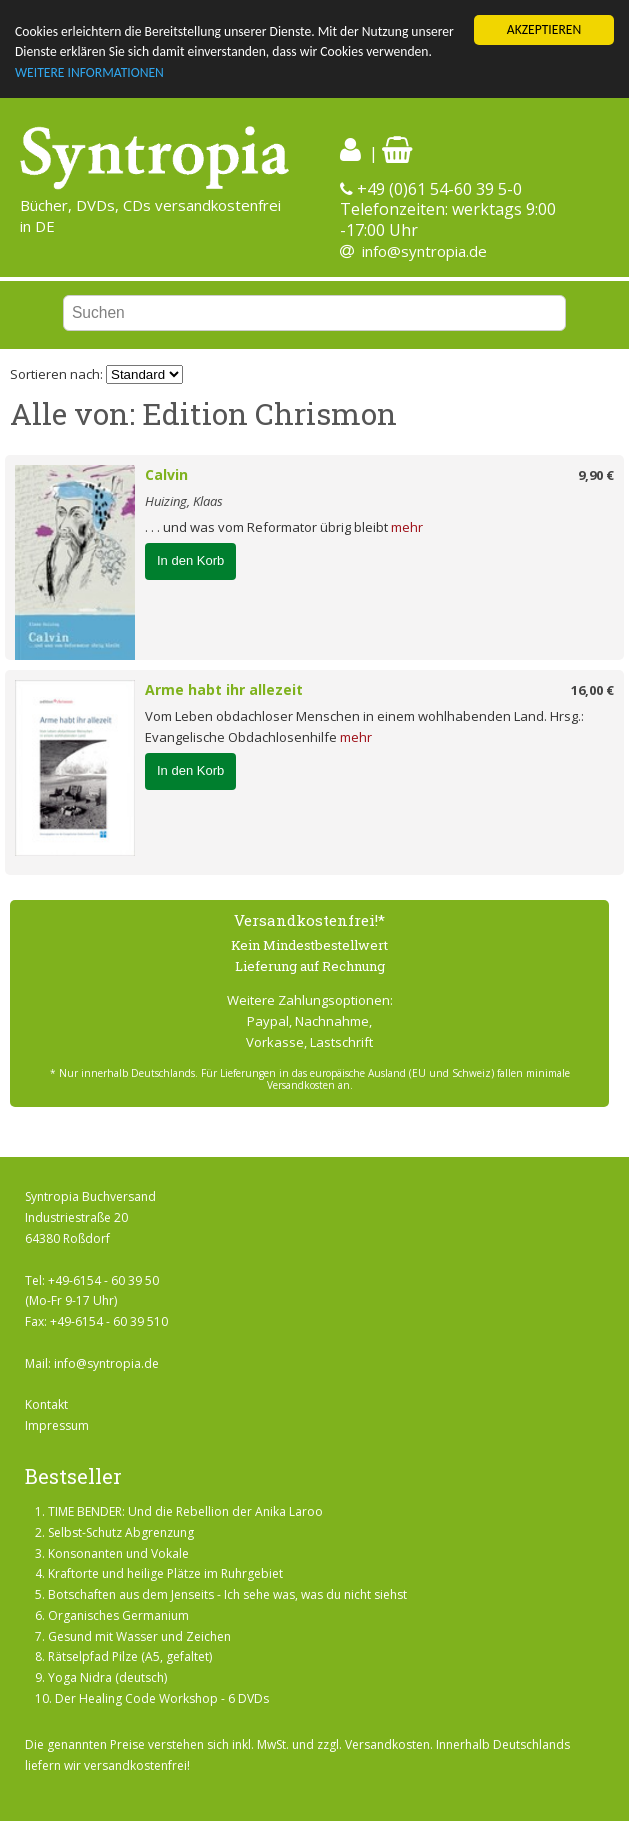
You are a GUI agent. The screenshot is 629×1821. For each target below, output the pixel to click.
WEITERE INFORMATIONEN (89, 72)
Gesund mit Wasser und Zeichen (139, 1636)
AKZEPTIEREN (544, 29)
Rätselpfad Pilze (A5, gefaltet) (130, 1656)
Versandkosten (387, 1744)
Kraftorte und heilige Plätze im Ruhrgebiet (165, 1573)
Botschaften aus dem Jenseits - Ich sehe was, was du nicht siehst (227, 1594)
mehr (407, 527)
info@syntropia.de (424, 251)
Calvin (166, 474)
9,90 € (596, 475)
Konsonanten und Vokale (118, 1552)
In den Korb (190, 560)
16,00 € (592, 690)
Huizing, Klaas (184, 501)
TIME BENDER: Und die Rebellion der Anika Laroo (185, 1511)
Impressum (57, 1425)
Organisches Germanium (118, 1615)
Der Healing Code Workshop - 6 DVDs (162, 1698)
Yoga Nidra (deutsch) (107, 1677)
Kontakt (46, 1404)
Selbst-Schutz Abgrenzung (121, 1532)
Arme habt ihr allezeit (224, 689)
